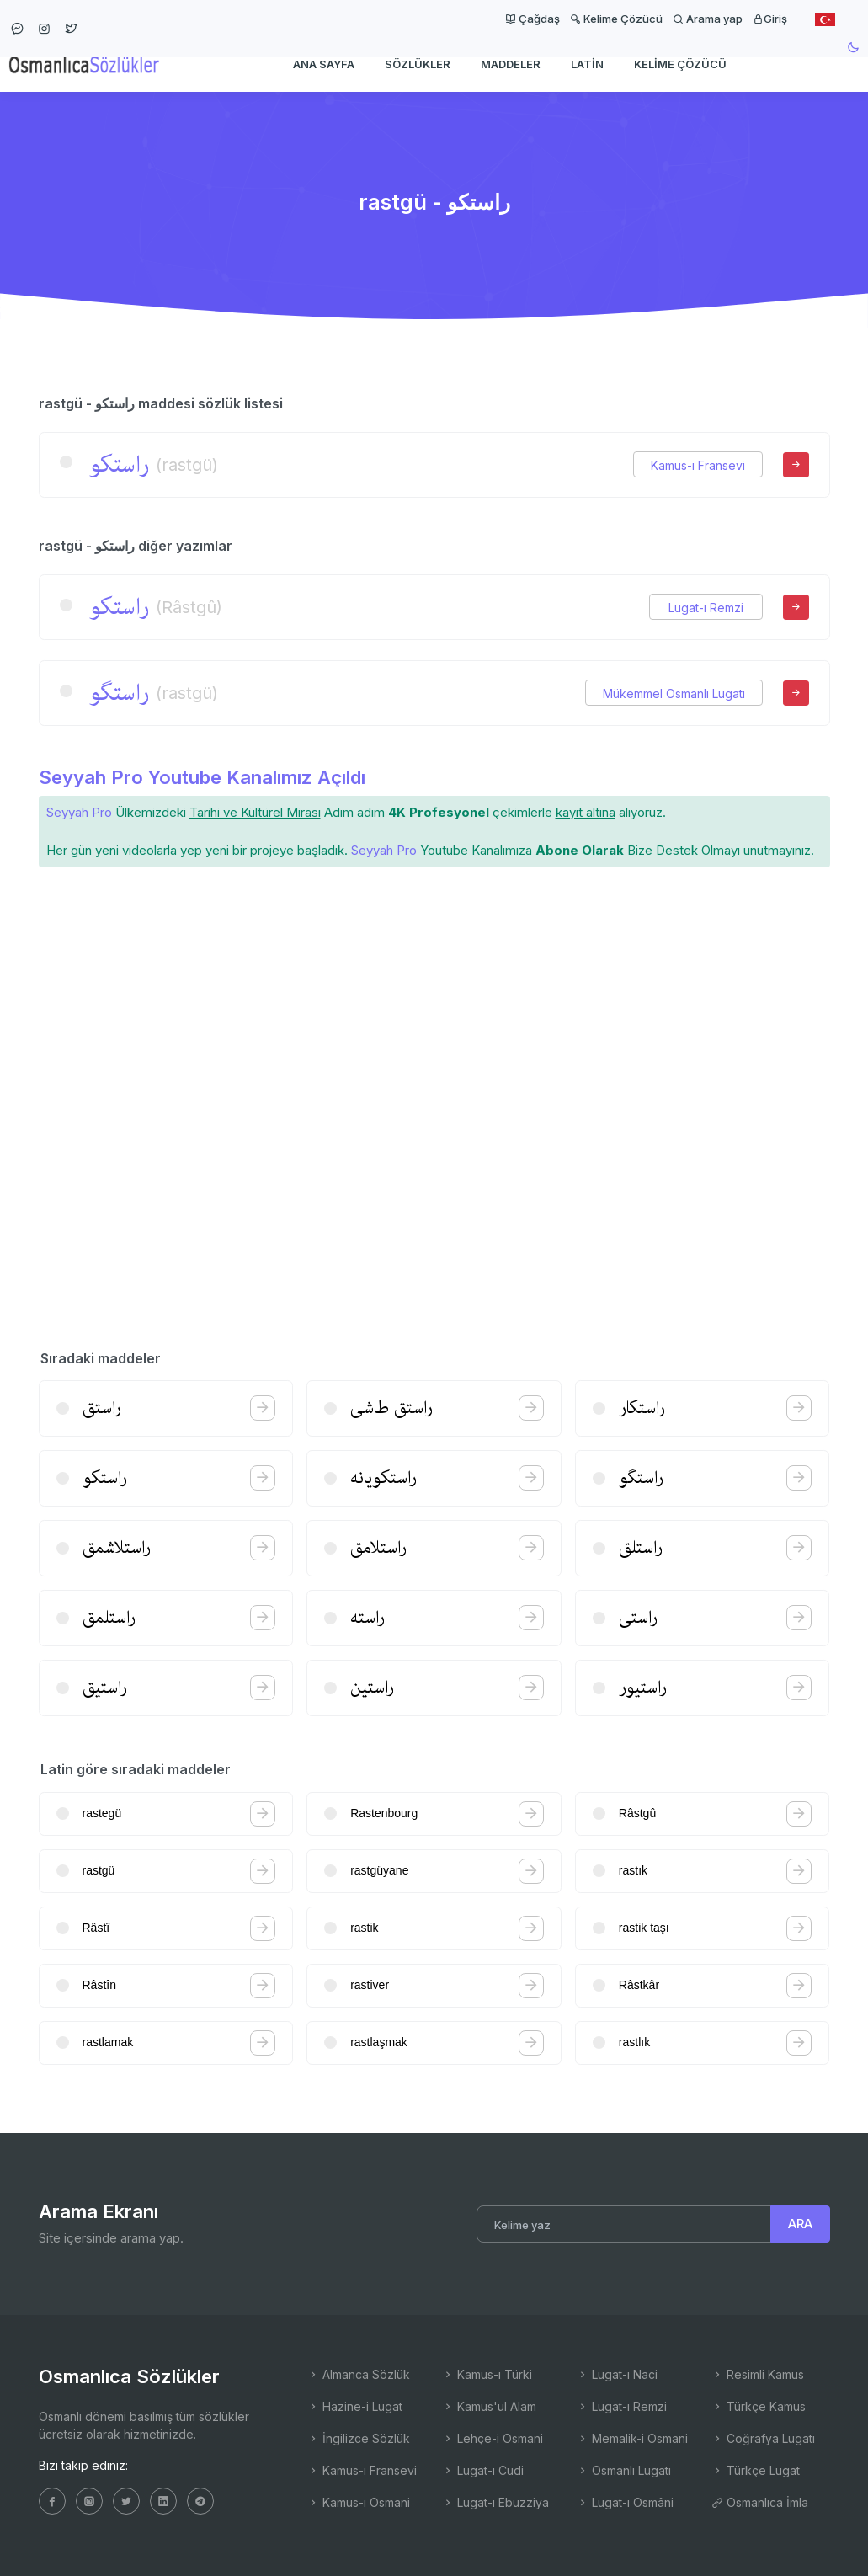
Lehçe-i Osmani (492, 2438)
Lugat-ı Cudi (483, 2470)
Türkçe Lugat (755, 2470)
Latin (587, 64)
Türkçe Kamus (758, 2406)
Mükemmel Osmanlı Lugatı (674, 693)
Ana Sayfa (323, 64)
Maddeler (511, 64)
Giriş (770, 18)
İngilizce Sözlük (358, 2438)
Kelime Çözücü (616, 18)
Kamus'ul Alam (489, 2406)
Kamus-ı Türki (487, 2374)
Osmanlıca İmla (759, 2502)
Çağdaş (532, 18)
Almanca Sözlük (358, 2374)
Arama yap (708, 18)
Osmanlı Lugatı (624, 2470)
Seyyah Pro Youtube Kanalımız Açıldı (202, 777)
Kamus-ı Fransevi (698, 465)
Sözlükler (417, 64)
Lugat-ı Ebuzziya (495, 2502)
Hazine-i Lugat (354, 2406)
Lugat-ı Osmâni (625, 2502)
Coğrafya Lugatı (763, 2438)
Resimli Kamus (757, 2374)
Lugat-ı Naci (617, 2374)
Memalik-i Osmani (632, 2438)
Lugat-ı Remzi (705, 607)
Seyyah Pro (79, 812)
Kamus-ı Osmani (358, 2502)
